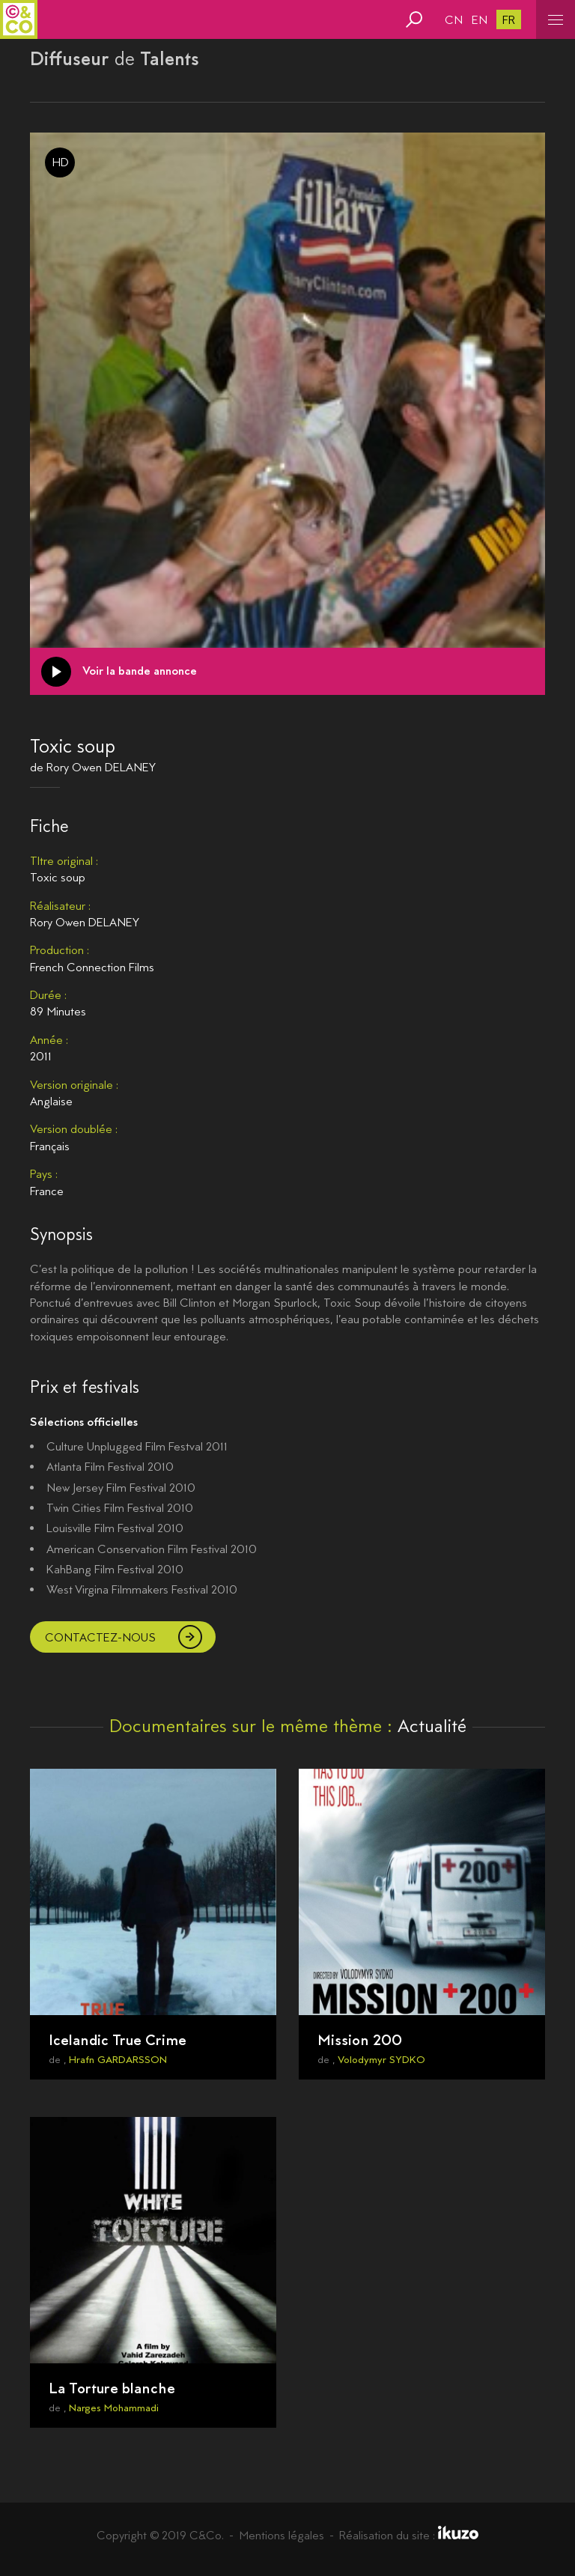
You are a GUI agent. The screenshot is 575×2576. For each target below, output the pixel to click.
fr (508, 20)
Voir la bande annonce (139, 670)
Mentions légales (281, 2535)
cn (454, 20)
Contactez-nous (100, 1637)
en (479, 20)
